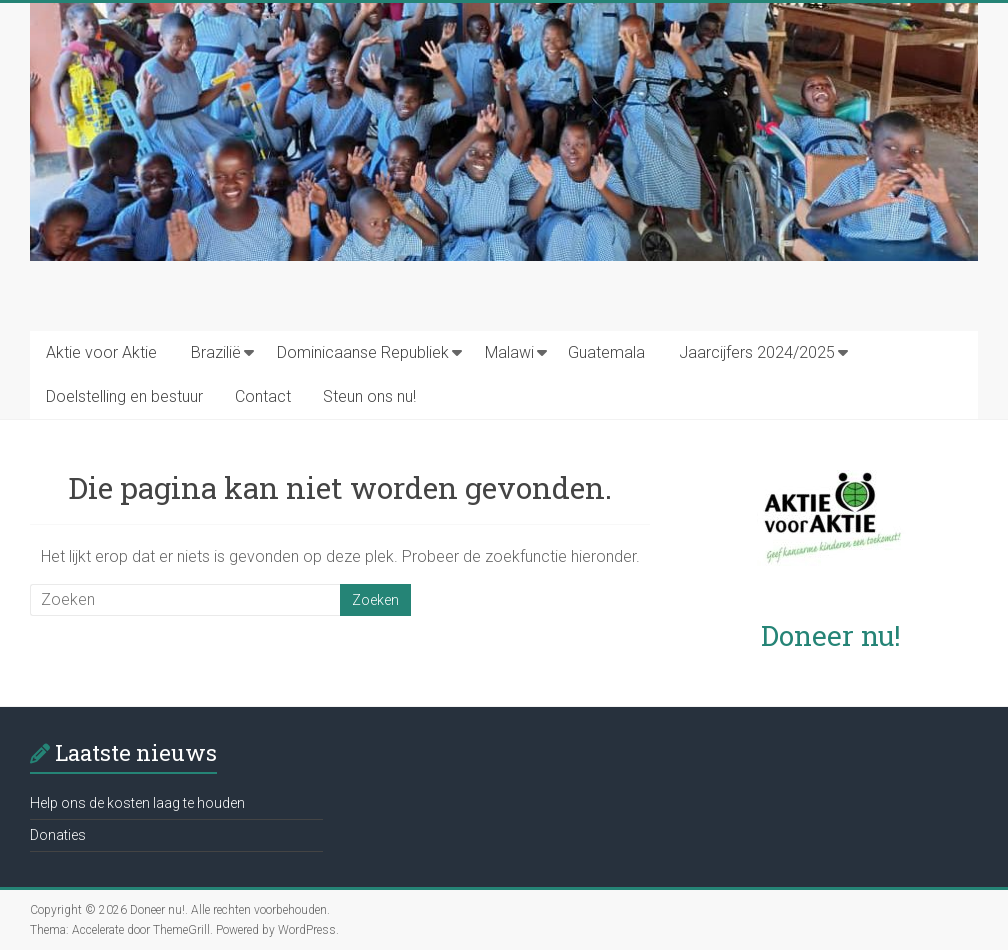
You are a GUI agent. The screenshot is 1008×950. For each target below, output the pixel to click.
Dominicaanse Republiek (363, 352)
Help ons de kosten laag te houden (137, 803)
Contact (263, 396)
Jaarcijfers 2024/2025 (757, 352)
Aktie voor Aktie (101, 352)
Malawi (509, 352)
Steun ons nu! (369, 396)
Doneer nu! (831, 635)
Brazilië (216, 352)
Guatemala (606, 352)
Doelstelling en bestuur (124, 396)
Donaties (58, 835)
